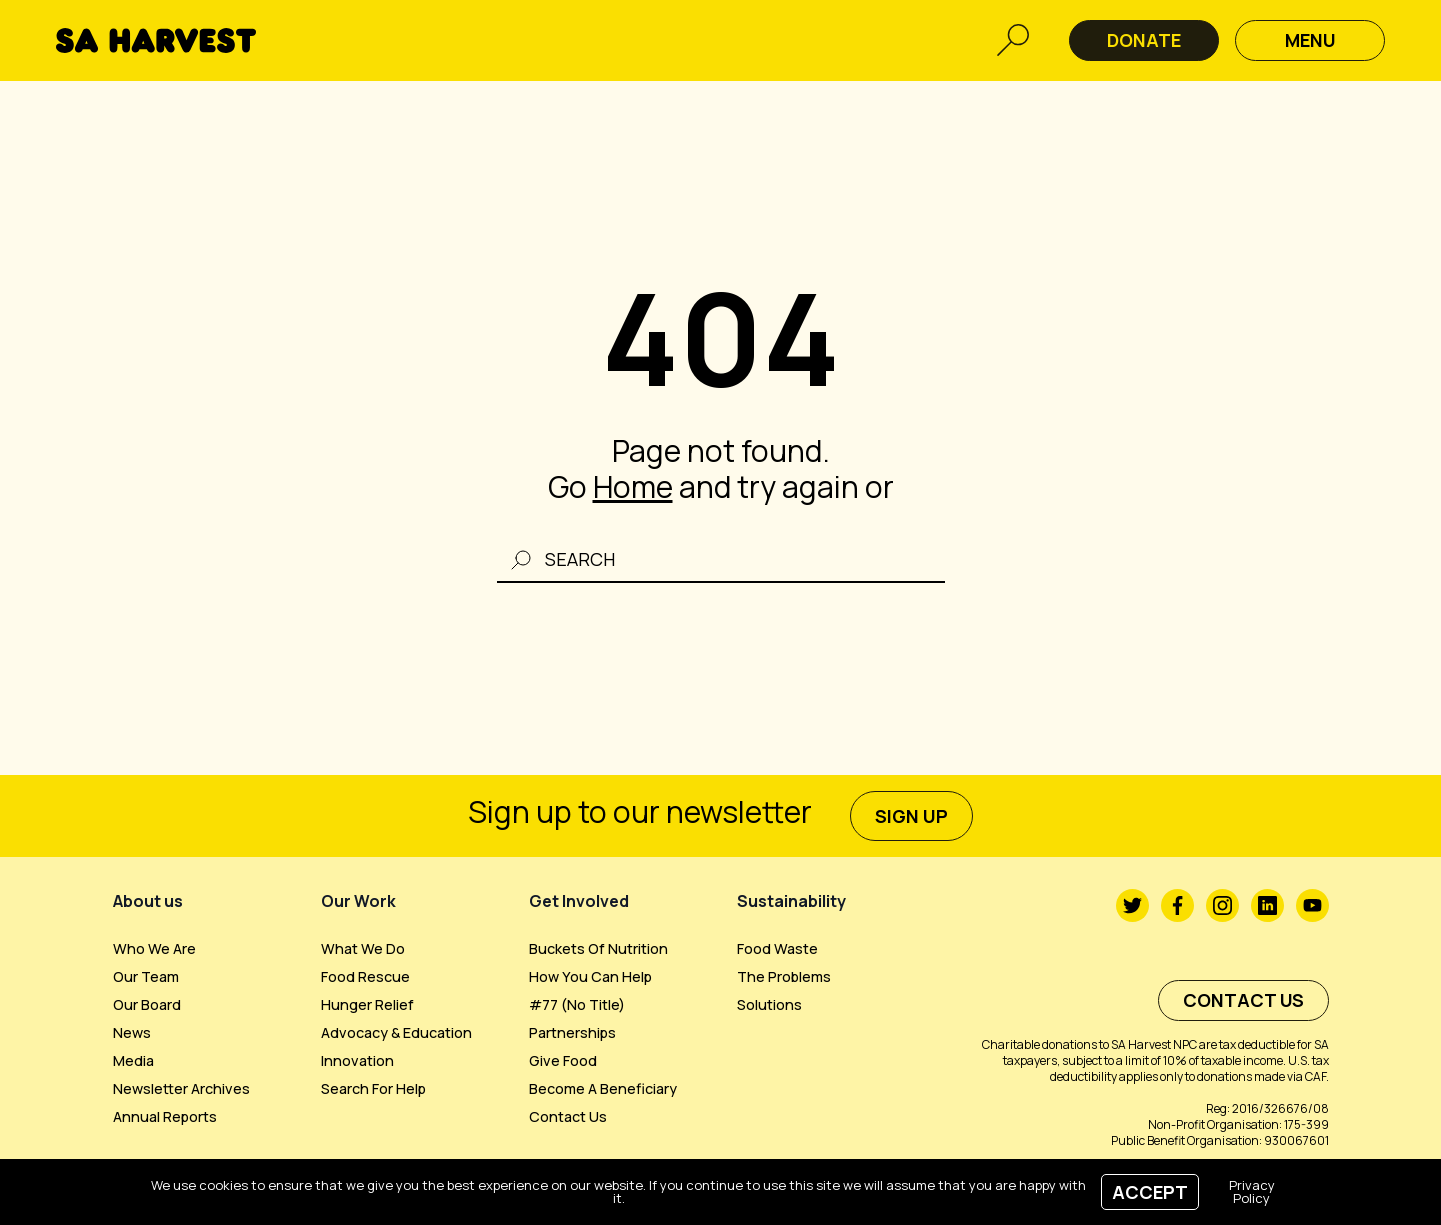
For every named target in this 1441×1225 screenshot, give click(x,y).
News (132, 1032)
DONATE (1144, 40)
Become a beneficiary (603, 1088)
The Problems (784, 976)
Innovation (357, 1060)
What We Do (363, 948)
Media (133, 1060)
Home (633, 486)
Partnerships (572, 1032)
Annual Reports (165, 1116)
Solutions (769, 1004)
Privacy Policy (1252, 1191)
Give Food (563, 1060)
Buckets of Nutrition (598, 948)
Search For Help (373, 1088)
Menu (1310, 40)
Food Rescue (365, 976)
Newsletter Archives (181, 1088)
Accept (1150, 1192)
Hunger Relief (367, 1004)
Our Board (147, 1004)
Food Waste (777, 948)
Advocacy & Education (396, 1032)
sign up (911, 816)
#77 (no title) (577, 1004)
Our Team (146, 976)
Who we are (154, 948)
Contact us (568, 1116)
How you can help (590, 976)
